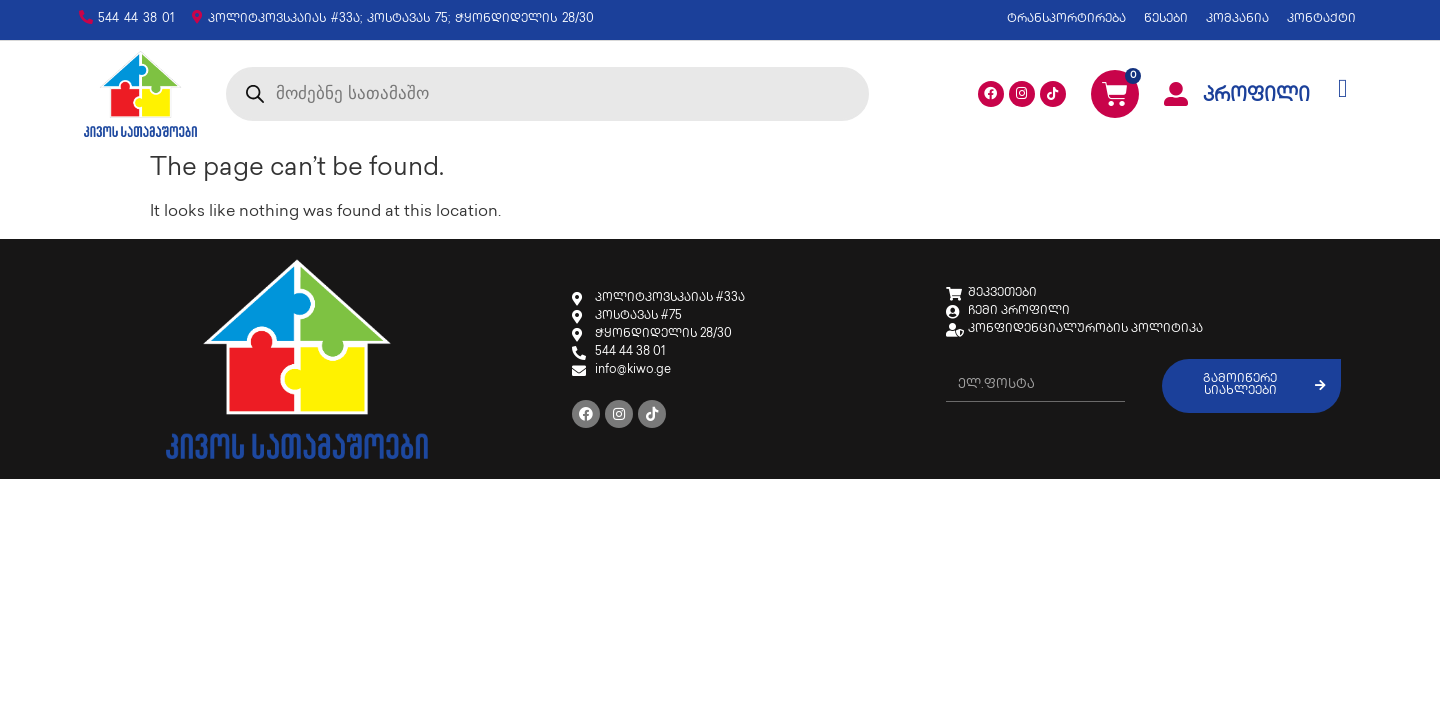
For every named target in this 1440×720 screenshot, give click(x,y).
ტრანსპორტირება (1066, 19)
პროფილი (1256, 97)
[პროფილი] (1176, 94)
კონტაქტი (1321, 19)
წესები (1166, 19)
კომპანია (1237, 19)
